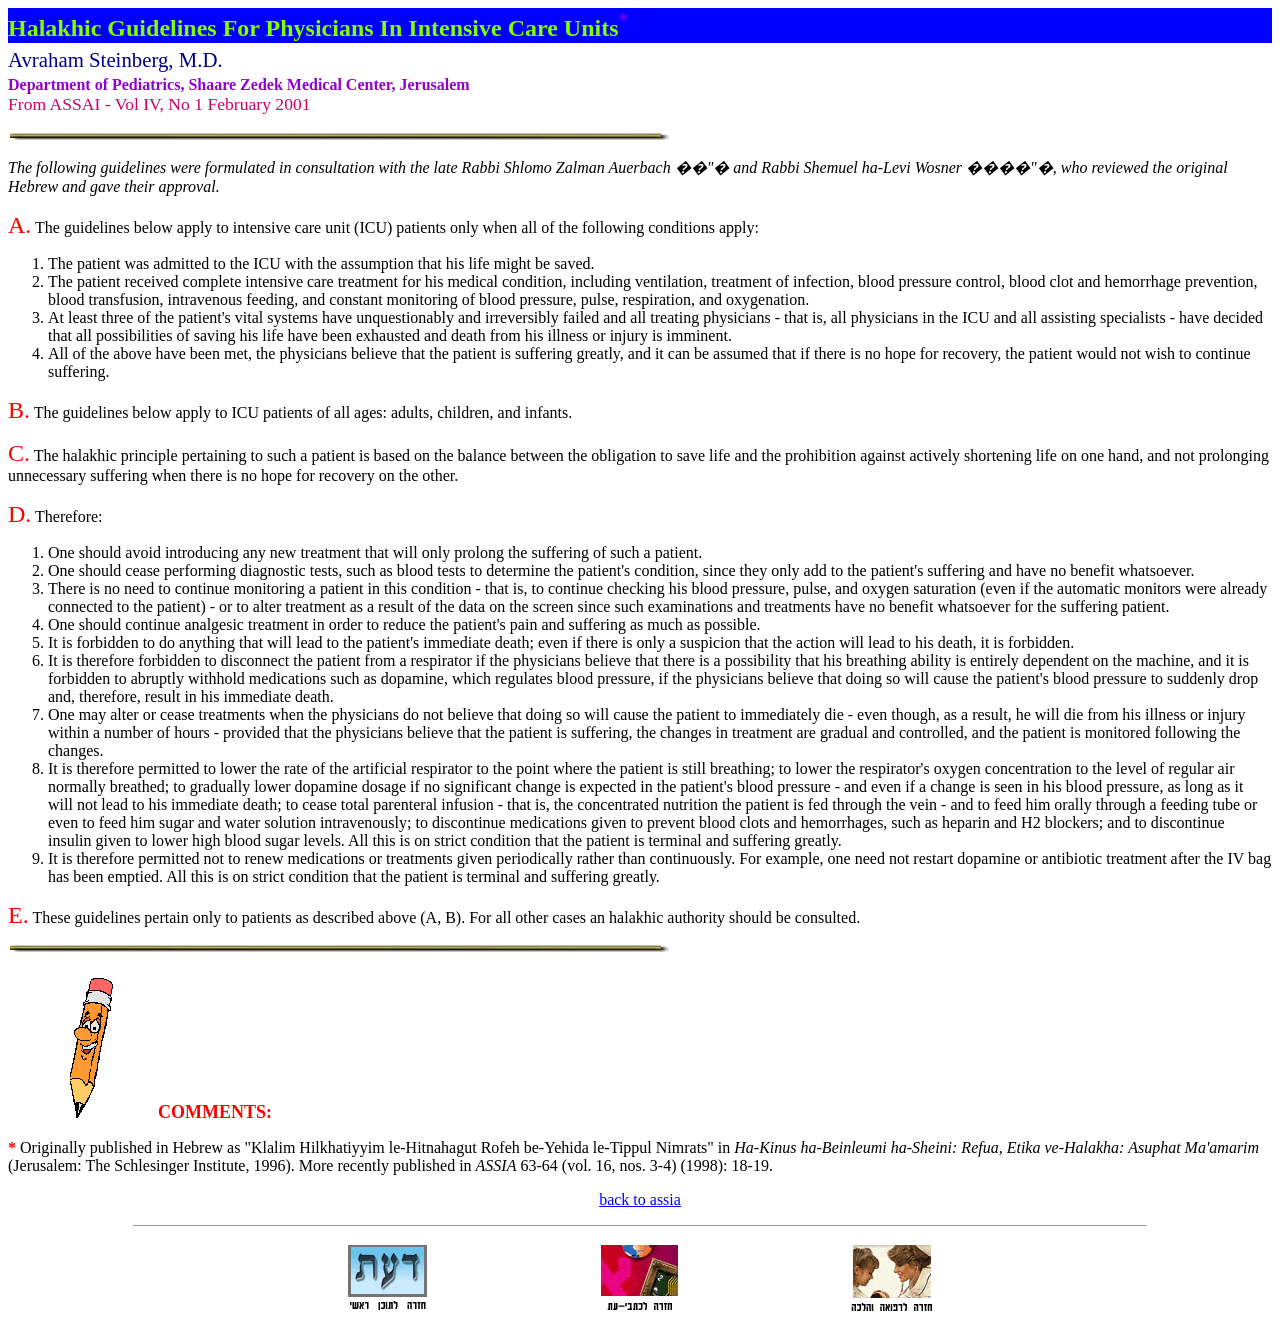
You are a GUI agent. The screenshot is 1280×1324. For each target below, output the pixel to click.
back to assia (640, 1199)
